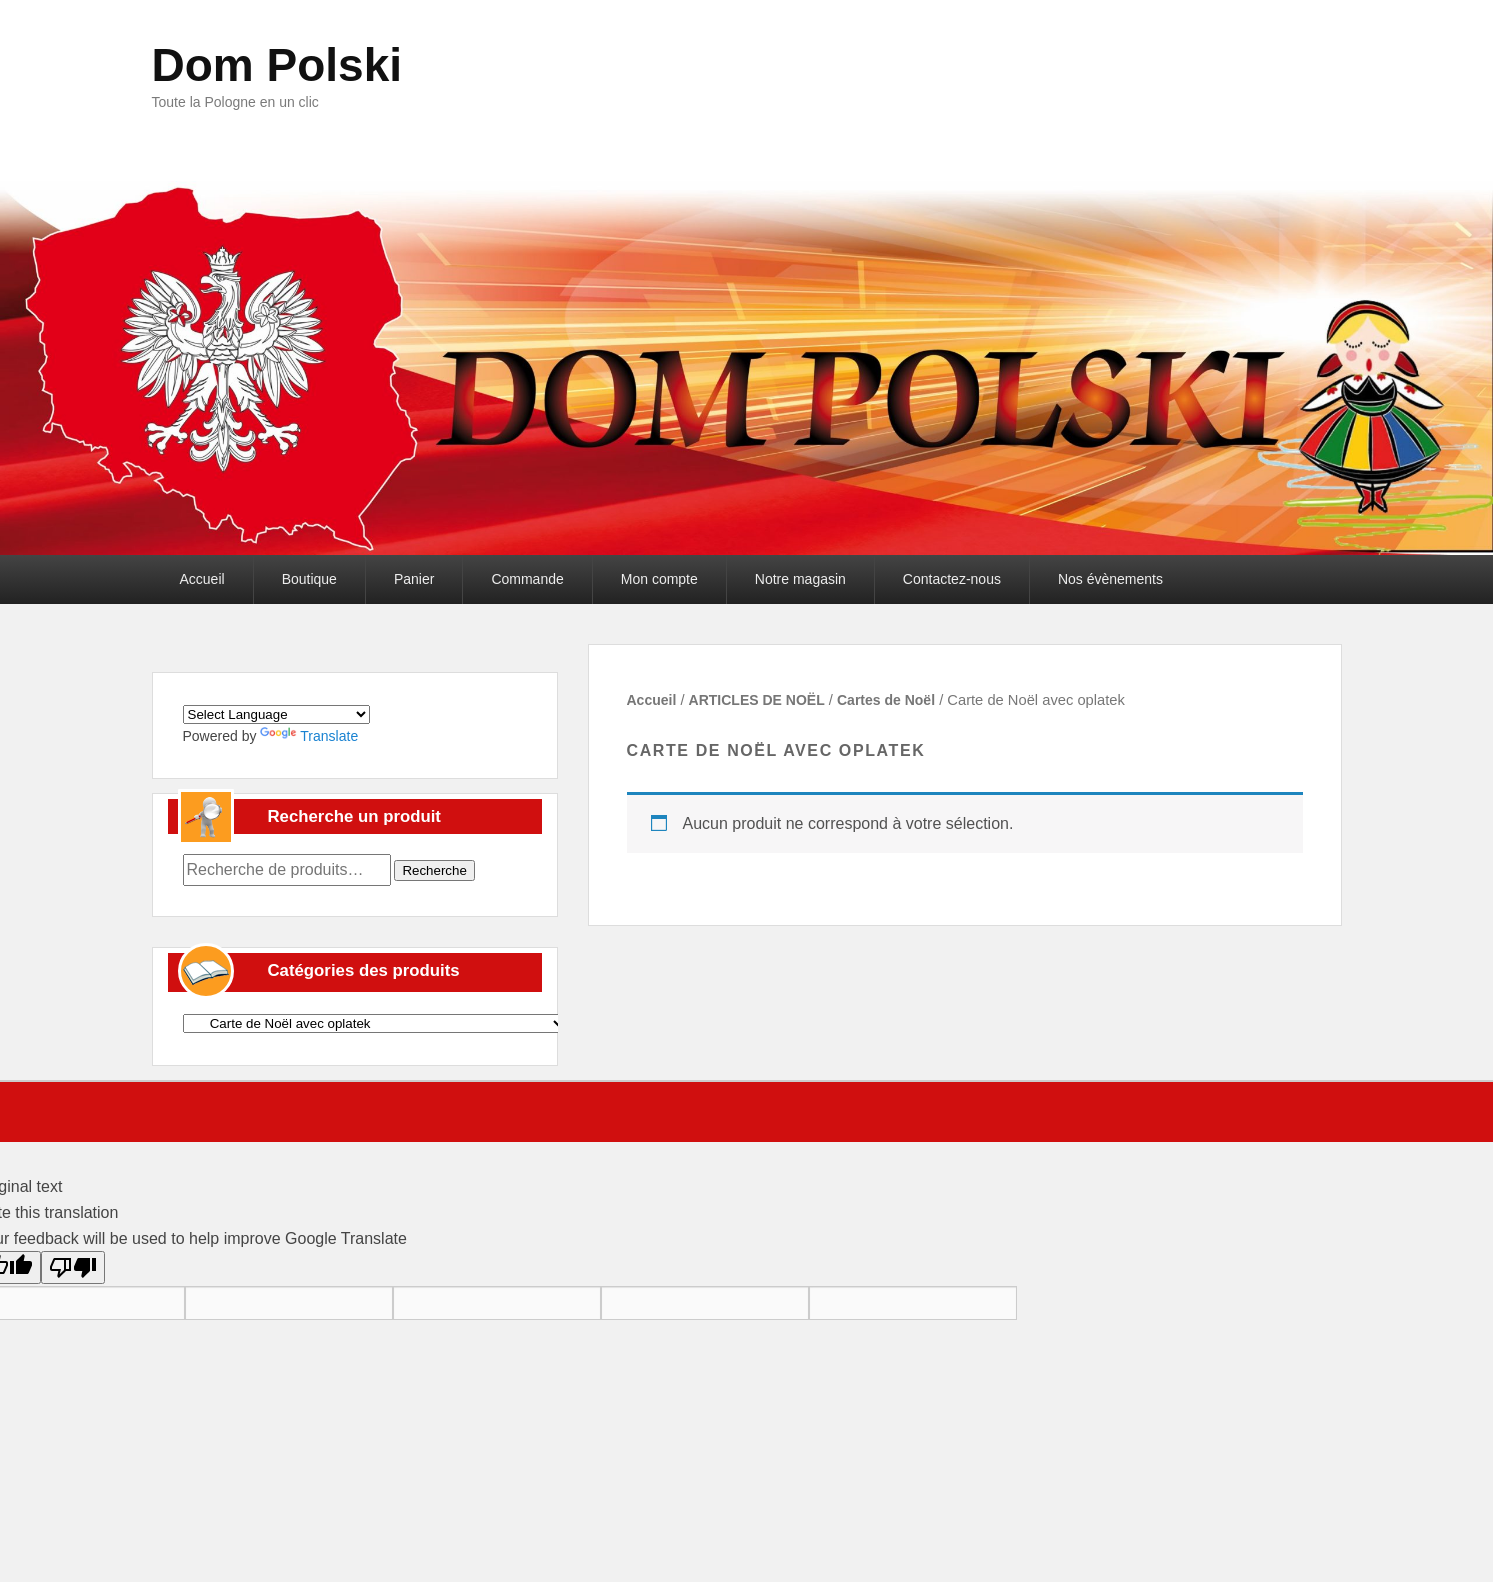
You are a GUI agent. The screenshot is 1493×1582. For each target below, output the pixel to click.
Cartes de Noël (886, 700)
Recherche (434, 870)
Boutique (309, 579)
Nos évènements (1110, 579)
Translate (309, 736)
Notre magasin (800, 579)
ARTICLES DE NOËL (757, 700)
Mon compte (659, 579)
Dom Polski (277, 65)
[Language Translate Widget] (276, 714)
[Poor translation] (73, 1267)
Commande (527, 579)
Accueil (202, 579)
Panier (414, 579)
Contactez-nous (952, 579)
